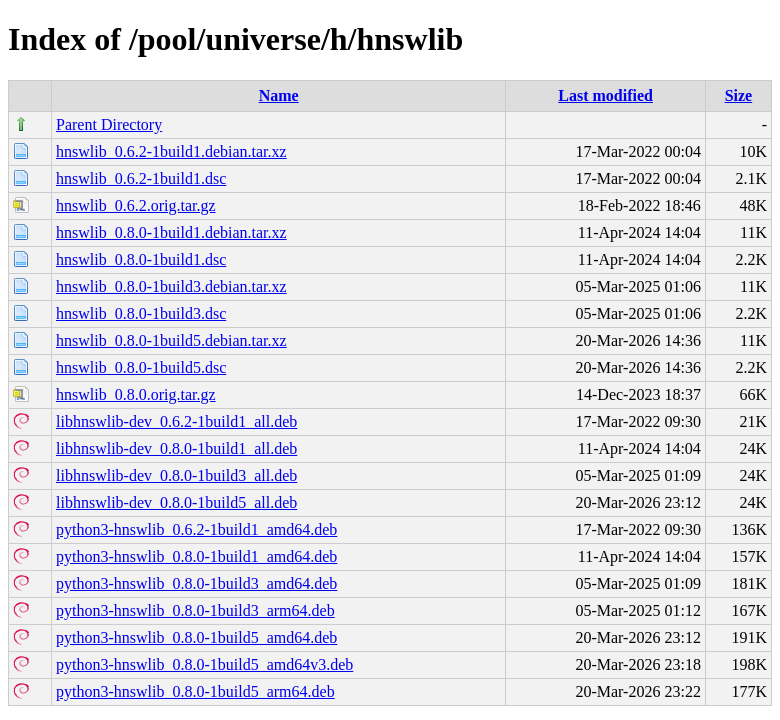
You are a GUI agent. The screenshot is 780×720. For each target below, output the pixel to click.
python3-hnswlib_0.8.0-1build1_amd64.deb (196, 556)
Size (739, 95)
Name (279, 95)
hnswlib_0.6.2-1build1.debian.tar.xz (171, 151)
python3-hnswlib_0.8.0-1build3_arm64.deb (195, 610)
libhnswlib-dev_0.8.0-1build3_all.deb (176, 475)
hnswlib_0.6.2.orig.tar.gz (136, 205)
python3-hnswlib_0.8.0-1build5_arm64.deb (195, 691)
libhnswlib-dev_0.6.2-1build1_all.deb (176, 421)
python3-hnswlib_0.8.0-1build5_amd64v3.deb (204, 664)
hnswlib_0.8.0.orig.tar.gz (136, 394)
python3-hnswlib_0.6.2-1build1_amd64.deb (196, 529)
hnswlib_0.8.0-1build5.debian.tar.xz (171, 340)
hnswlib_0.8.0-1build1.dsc (141, 259)
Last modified (605, 95)
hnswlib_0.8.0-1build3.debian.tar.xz (171, 286)
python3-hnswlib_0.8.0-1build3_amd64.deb (196, 583)
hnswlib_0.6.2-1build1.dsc (141, 178)
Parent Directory (109, 124)
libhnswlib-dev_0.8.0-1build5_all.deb (176, 502)
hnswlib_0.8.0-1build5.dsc (141, 367)
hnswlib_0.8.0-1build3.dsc (141, 313)
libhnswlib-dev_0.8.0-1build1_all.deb (176, 448)
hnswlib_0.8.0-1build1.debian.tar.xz (171, 232)
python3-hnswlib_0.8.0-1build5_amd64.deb (196, 637)
